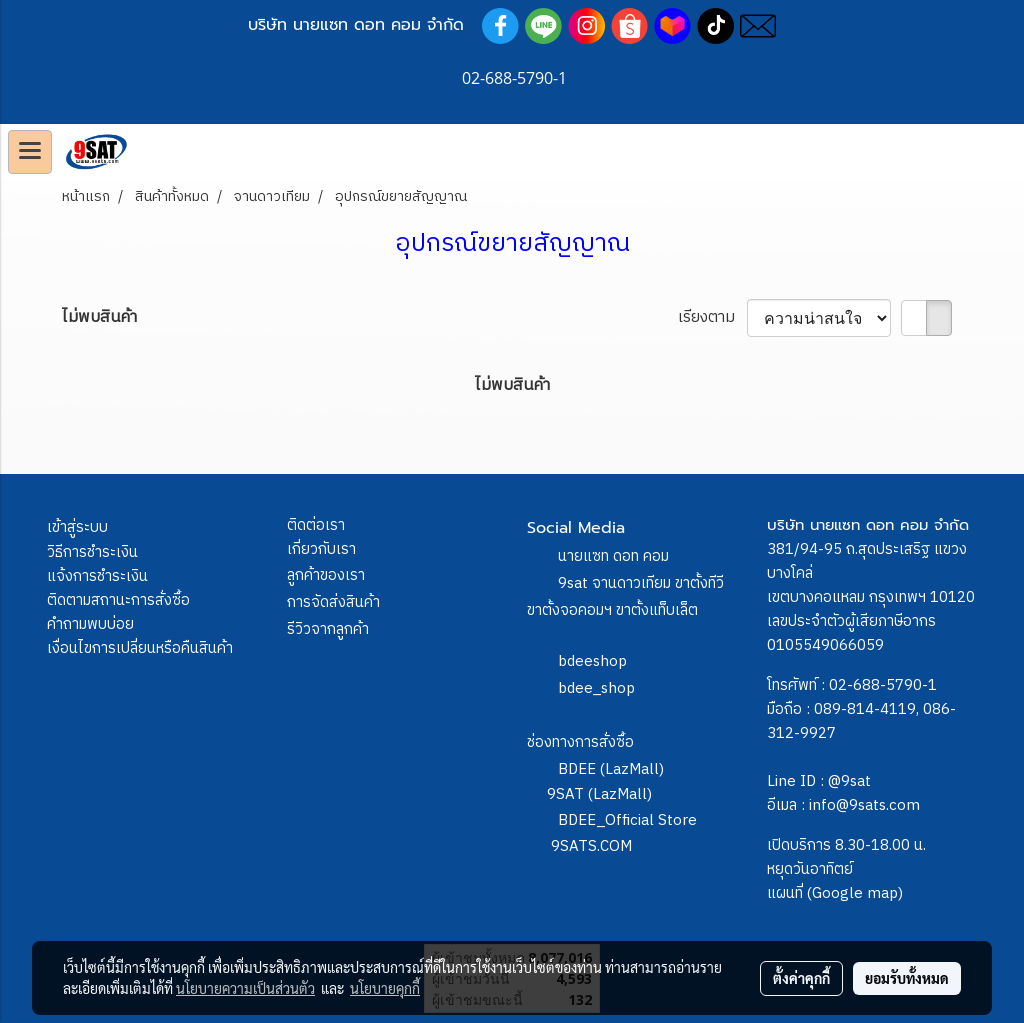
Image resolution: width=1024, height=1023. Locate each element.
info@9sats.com (864, 805)
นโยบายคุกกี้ (385, 988)
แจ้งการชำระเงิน (97, 576)
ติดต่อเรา (316, 525)
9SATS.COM (591, 846)
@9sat (849, 781)
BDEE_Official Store (627, 820)
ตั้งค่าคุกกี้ (801, 978)
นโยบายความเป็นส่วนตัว (245, 988)
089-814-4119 (865, 709)
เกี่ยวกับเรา (321, 549)
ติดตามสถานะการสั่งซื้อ (118, 600)
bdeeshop (592, 661)
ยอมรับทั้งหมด (907, 978)
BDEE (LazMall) (611, 769)
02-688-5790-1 (883, 685)
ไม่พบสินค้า (99, 318)
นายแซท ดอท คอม (613, 556)
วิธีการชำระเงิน (92, 552)
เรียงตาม (712, 318)
